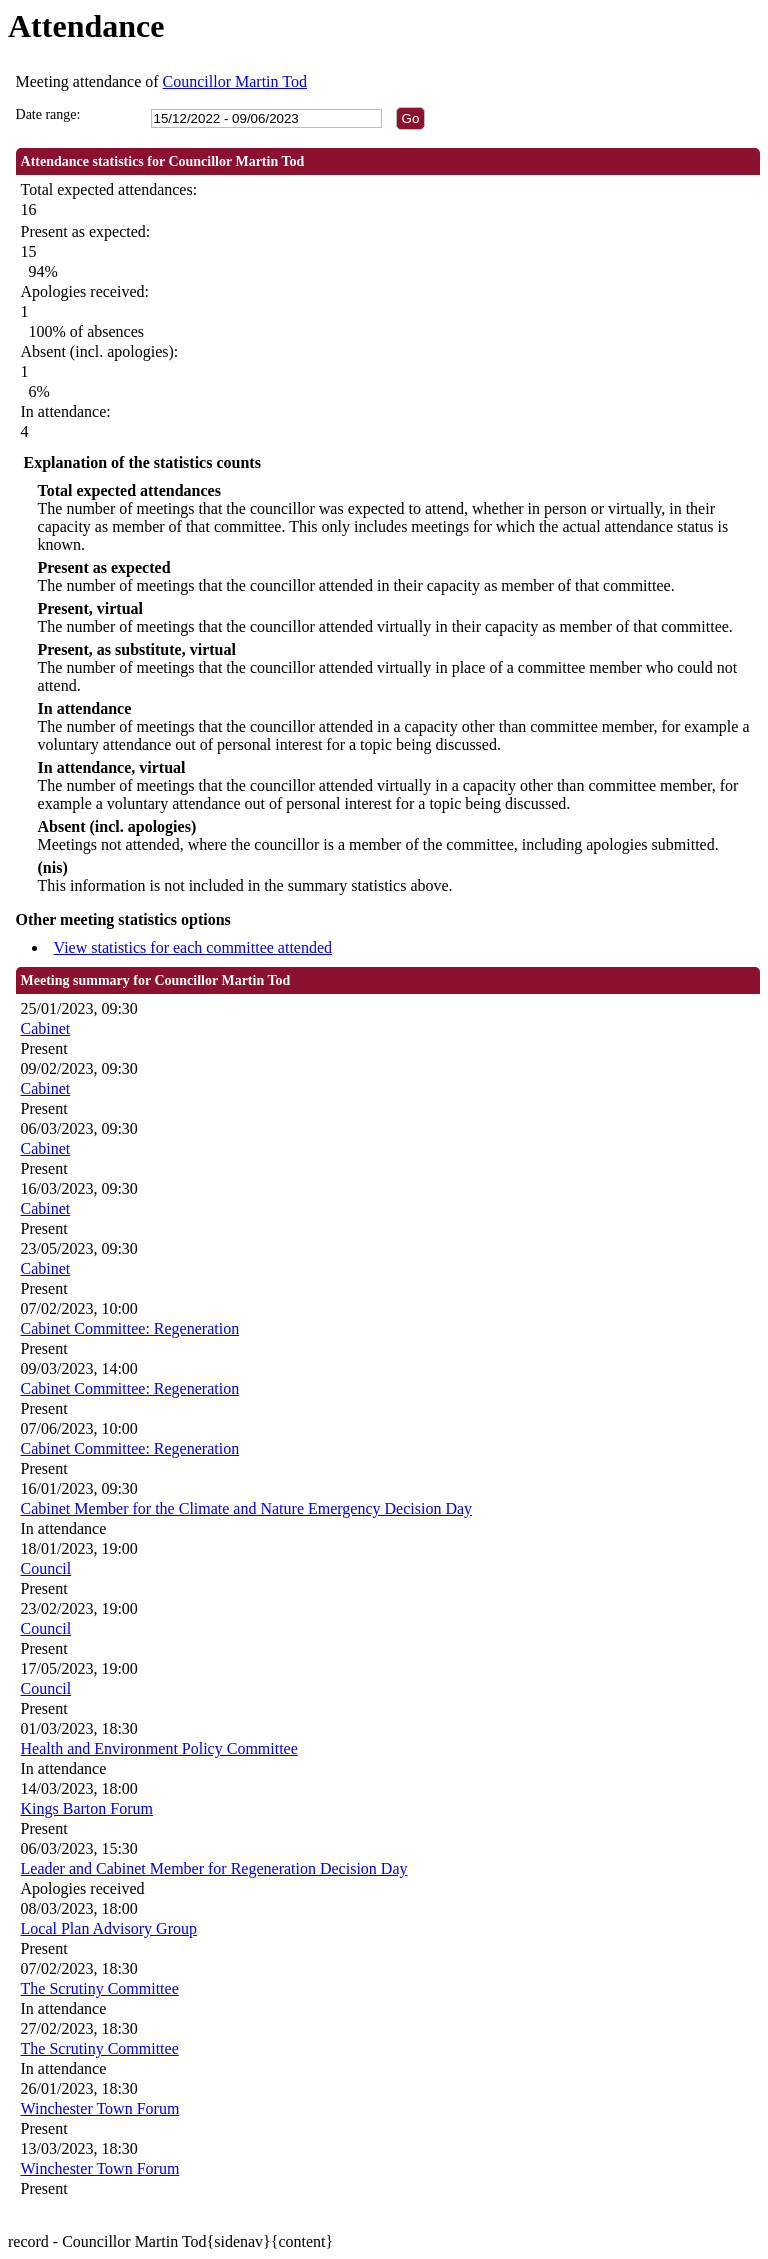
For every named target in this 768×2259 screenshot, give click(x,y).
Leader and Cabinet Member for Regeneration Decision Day (214, 1868)
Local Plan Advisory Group (109, 1928)
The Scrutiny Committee (100, 1988)
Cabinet (46, 1028)
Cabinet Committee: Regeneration (130, 1328)
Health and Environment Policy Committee (159, 1748)
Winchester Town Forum (100, 2108)
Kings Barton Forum (87, 1808)
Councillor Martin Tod (235, 81)
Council (46, 1568)
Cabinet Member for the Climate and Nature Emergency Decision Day (247, 1508)
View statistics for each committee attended (193, 947)
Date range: (48, 114)
